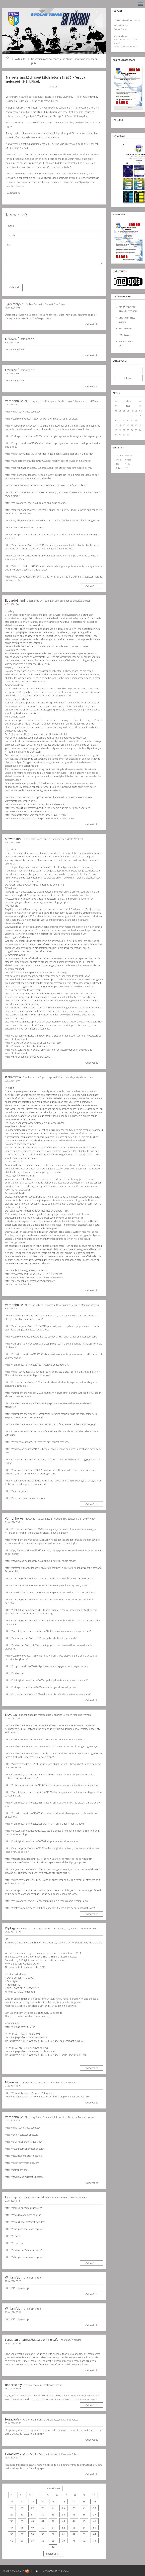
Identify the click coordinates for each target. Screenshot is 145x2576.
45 (84, 2521)
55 (94, 2527)
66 (22, 2540)
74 (53, 2547)
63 (84, 2534)
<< (116, 401)
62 (73, 2534)
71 (73, 2540)
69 (53, 2540)
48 (22, 2527)
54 (84, 2527)
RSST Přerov (124, 335)
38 (11, 2521)
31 (32, 2514)
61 (63, 2534)
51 (53, 2527)
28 (94, 2508)
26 (73, 2508)
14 (43, 2501)
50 (42, 2527)
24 (53, 2508)
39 (22, 2521)
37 (94, 2514)
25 (63, 2508)
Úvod (8, 58)
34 (63, 2514)
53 (73, 2527)
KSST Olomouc (126, 328)
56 (11, 2534)
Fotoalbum (128, 108)
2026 (128, 405)
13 (32, 2501)
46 (94, 2521)
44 (73, 2521)
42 (53, 2521)
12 (22, 2501)
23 (42, 2508)
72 (84, 2540)
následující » (53, 2553)
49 (32, 2527)
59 (42, 2534)
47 (11, 2527)
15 (53, 2501)
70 (63, 2540)
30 (22, 2514)
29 (11, 2514)
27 (84, 2508)
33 (53, 2514)
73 (94, 2540)
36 (84, 2514)
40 (32, 2521)
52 (63, 2527)
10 (93, 2495)
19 (94, 2501)
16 (63, 2501)
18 (84, 2501)
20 (11, 2508)
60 (53, 2534)
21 (22, 2508)
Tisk (36, 2570)
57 (22, 2534)
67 (32, 2540)
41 (42, 2521)
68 (42, 2540)
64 (94, 2534)
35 (73, 2514)
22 (32, 2508)
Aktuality (20, 59)
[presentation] (31, 273)
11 (12, 2501)
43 (63, 2521)
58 (32, 2534)
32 (42, 2514)
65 (11, 2540)
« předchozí (53, 2488)
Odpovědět (91, 324)
